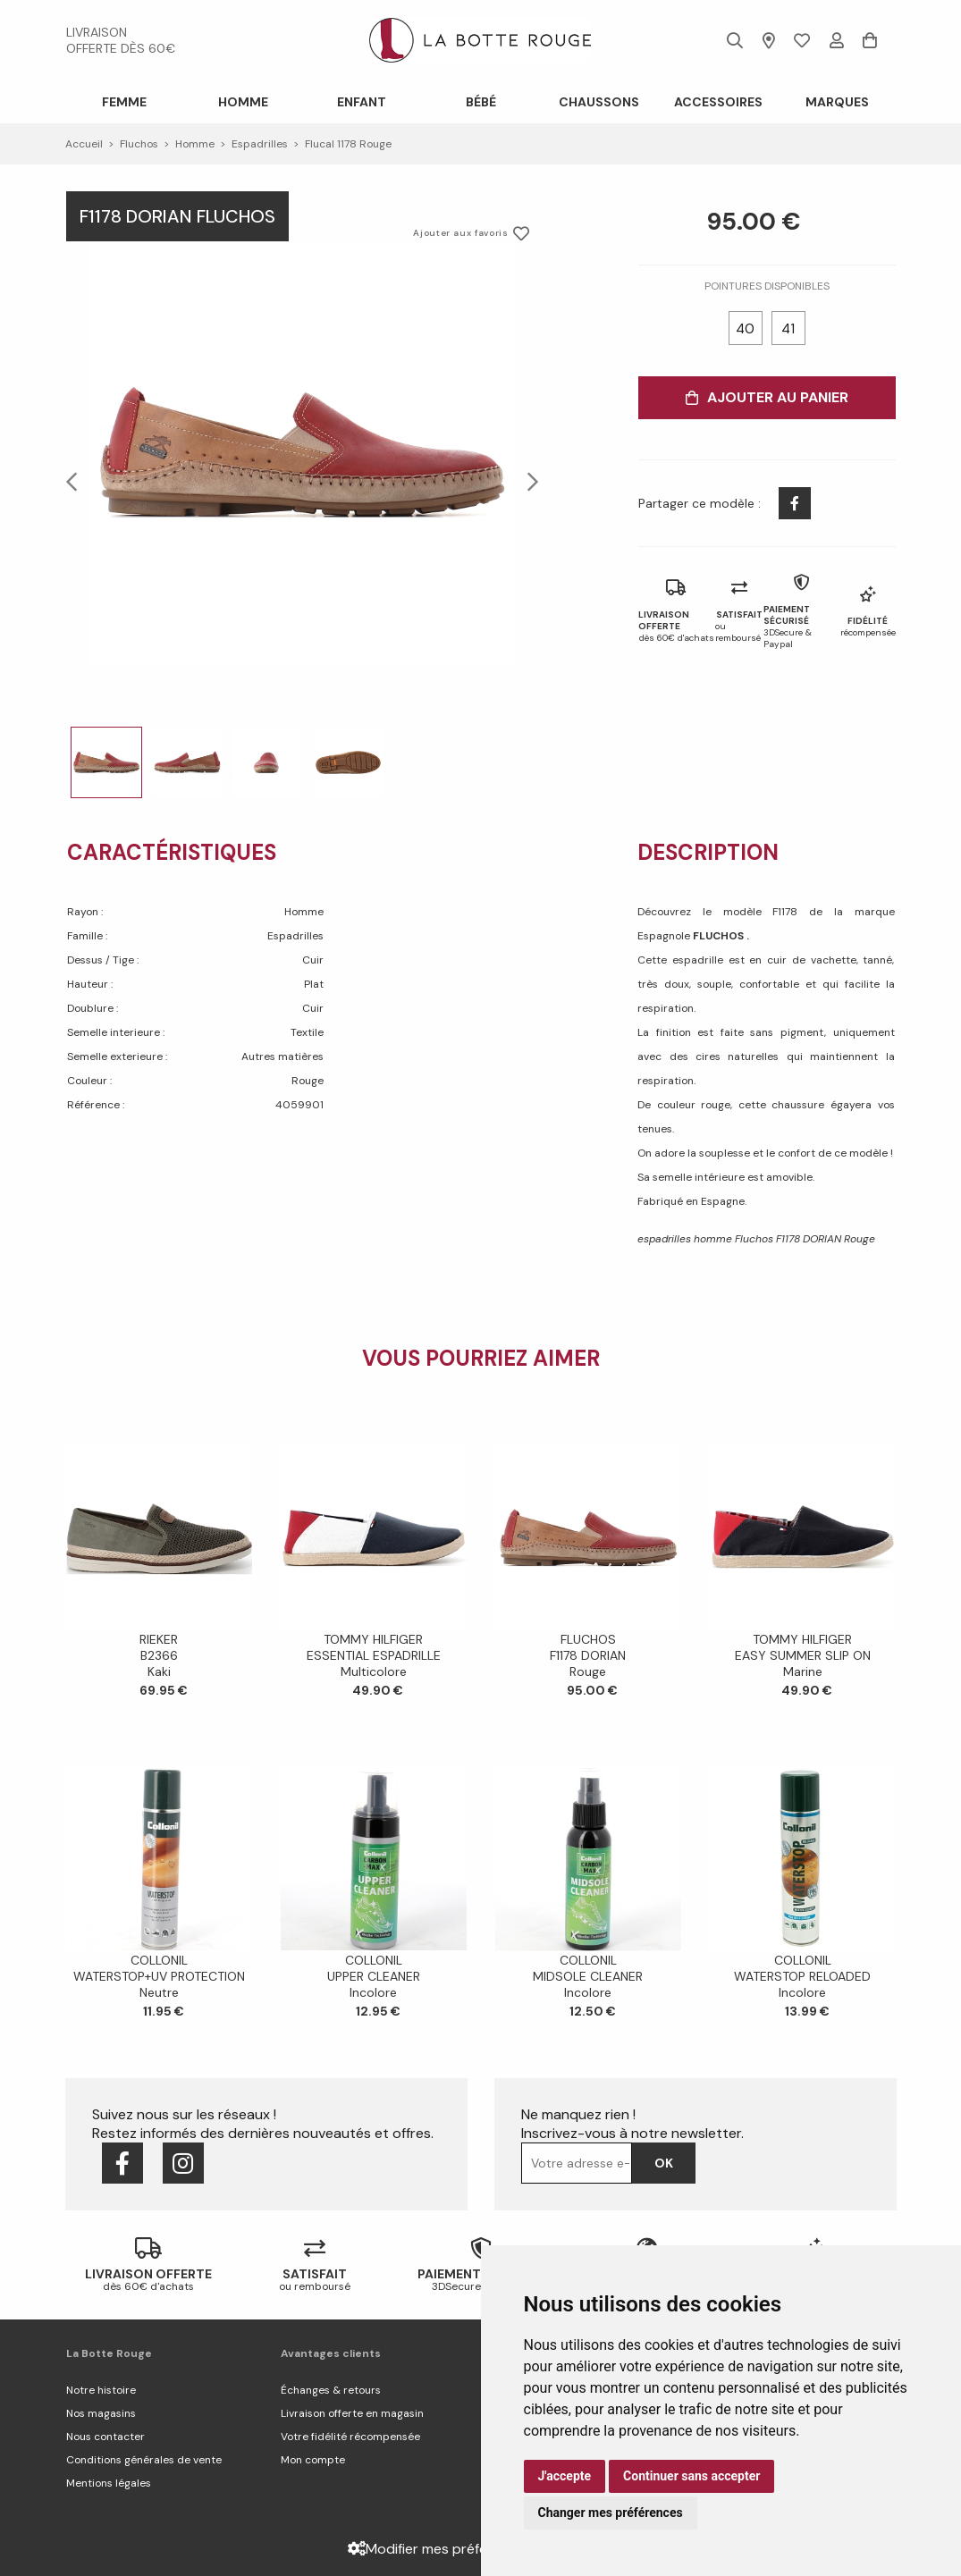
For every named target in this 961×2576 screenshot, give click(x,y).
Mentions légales (108, 2483)
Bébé (481, 102)
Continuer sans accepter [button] (691, 2476)
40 (745, 329)
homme (195, 144)
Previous (77, 481)
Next (527, 481)
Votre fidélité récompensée (350, 2436)
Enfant (361, 102)
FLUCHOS (719, 936)
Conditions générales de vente (144, 2460)
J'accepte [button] (565, 2476)
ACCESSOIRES (718, 102)
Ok (663, 2163)
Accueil (84, 144)
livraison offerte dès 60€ (120, 40)
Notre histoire (101, 2390)
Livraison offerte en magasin (352, 2413)
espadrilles (260, 144)
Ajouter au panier (767, 397)
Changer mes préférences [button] (610, 2512)
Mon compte (313, 2460)
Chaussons (599, 102)
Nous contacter (105, 2436)
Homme (243, 102)
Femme (124, 102)
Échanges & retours (331, 2390)
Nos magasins (101, 2413)
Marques (837, 102)
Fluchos (139, 144)
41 (788, 329)
